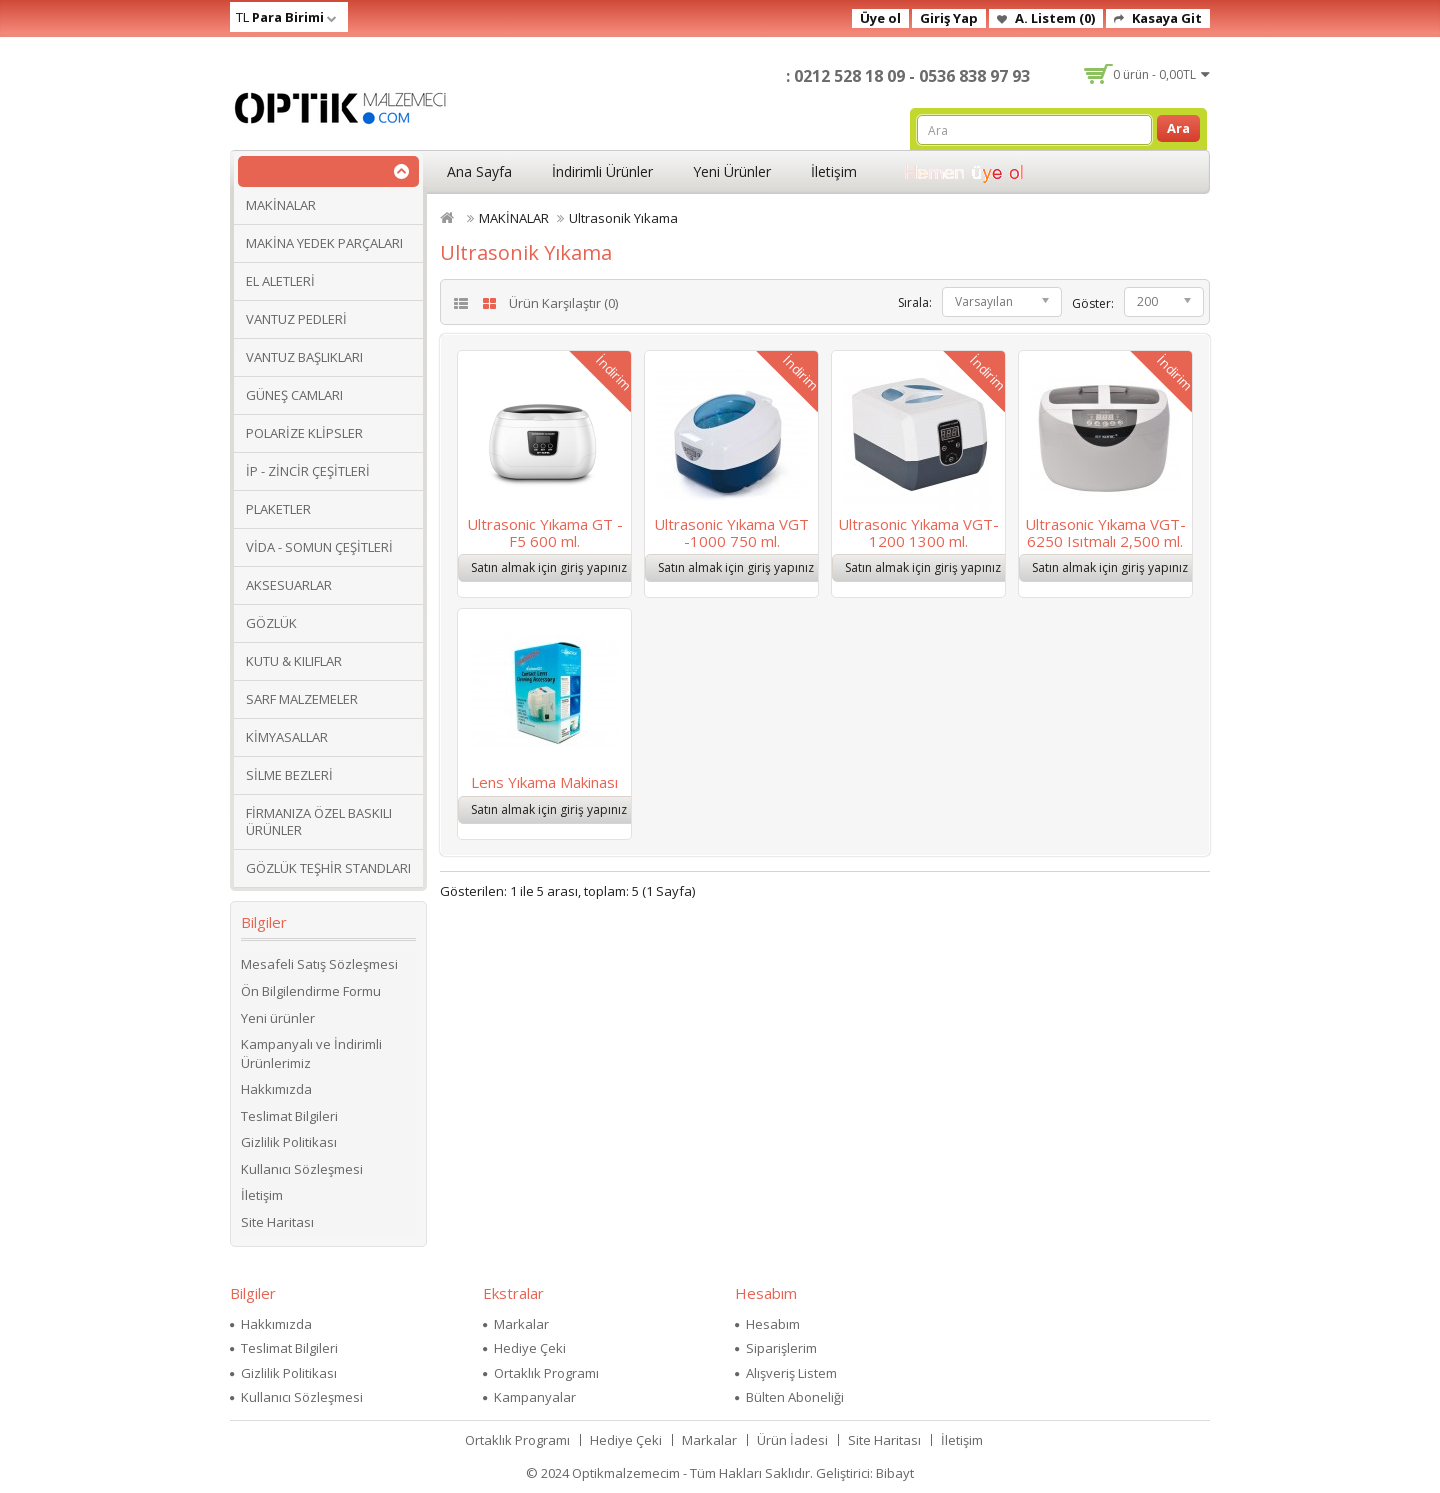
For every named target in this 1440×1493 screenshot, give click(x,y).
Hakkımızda (276, 1089)
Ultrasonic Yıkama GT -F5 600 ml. (545, 532)
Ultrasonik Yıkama (623, 218)
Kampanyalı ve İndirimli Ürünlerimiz (311, 1053)
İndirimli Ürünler (602, 171)
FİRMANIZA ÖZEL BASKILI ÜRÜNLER (319, 821)
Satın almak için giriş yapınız (549, 567)
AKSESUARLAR (289, 585)
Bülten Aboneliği (795, 1397)
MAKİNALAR (281, 205)
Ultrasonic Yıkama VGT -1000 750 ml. (731, 532)
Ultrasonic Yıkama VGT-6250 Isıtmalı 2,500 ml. (1105, 532)
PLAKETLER (278, 509)
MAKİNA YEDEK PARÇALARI (324, 243)
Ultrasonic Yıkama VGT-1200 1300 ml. (918, 532)
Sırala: (915, 302)
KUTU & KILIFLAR (294, 661)
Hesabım (773, 1324)
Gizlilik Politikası (289, 1142)
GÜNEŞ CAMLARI (294, 395)
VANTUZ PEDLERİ (296, 319)
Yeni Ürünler (732, 171)
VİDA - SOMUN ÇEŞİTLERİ (319, 547)
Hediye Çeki (530, 1348)
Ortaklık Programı (546, 1373)
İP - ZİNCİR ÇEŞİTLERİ (308, 471)
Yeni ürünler (278, 1018)
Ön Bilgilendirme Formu (311, 991)
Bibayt (895, 1473)
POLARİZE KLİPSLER (304, 433)
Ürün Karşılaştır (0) (563, 303)
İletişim (834, 171)
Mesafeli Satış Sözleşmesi (319, 964)
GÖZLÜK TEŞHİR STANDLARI (328, 868)
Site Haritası (277, 1222)
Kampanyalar (535, 1397)
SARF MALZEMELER (302, 699)
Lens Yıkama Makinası (544, 782)
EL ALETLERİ (280, 281)
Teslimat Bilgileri (289, 1116)
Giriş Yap (949, 18)
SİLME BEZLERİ (289, 775)
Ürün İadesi (792, 1440)
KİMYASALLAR (287, 737)
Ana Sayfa (479, 171)
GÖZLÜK (271, 623)
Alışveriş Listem (791, 1373)
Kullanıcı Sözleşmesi (302, 1169)
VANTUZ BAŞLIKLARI (304, 357)
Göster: (1093, 303)
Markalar (521, 1324)
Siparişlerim (781, 1348)
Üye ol (880, 18)
